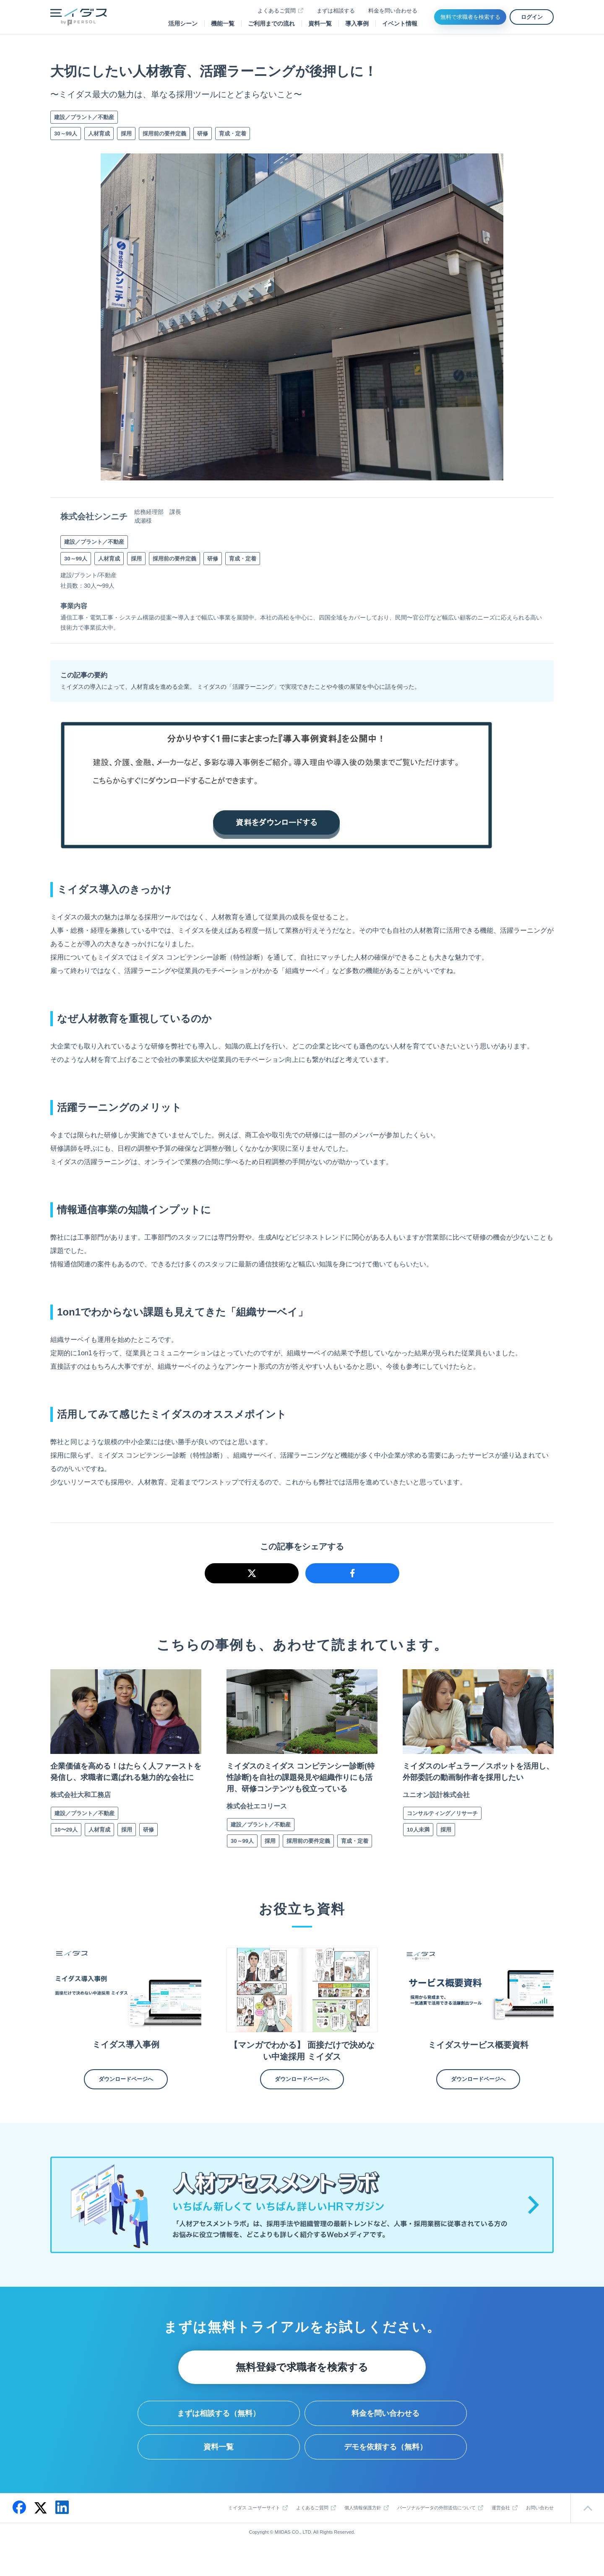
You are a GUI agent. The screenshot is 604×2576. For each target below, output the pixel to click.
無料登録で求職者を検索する (302, 2386)
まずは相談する (336, 11)
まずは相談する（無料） (218, 2432)
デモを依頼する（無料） (385, 2466)
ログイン (532, 17)
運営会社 (501, 2526)
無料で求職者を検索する (470, 17)
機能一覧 (222, 23)
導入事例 (357, 23)
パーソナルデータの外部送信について (436, 2526)
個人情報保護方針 (362, 2526)
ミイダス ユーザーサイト (254, 2526)
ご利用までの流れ (271, 23)
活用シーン (183, 23)
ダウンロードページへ (126, 2098)
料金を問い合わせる (392, 11)
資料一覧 (320, 23)
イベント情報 (399, 23)
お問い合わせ (540, 2526)
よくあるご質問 (277, 11)
